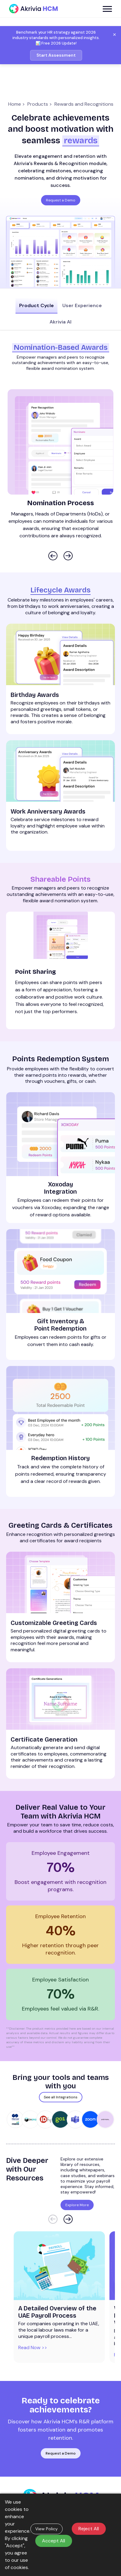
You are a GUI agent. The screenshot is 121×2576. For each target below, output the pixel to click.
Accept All (53, 2541)
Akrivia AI (61, 321)
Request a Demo (60, 200)
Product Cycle (38, 305)
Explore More (77, 2195)
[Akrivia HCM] (33, 8)
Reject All (88, 2528)
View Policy (46, 2528)
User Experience (80, 305)
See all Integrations (61, 2087)
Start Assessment (56, 55)
